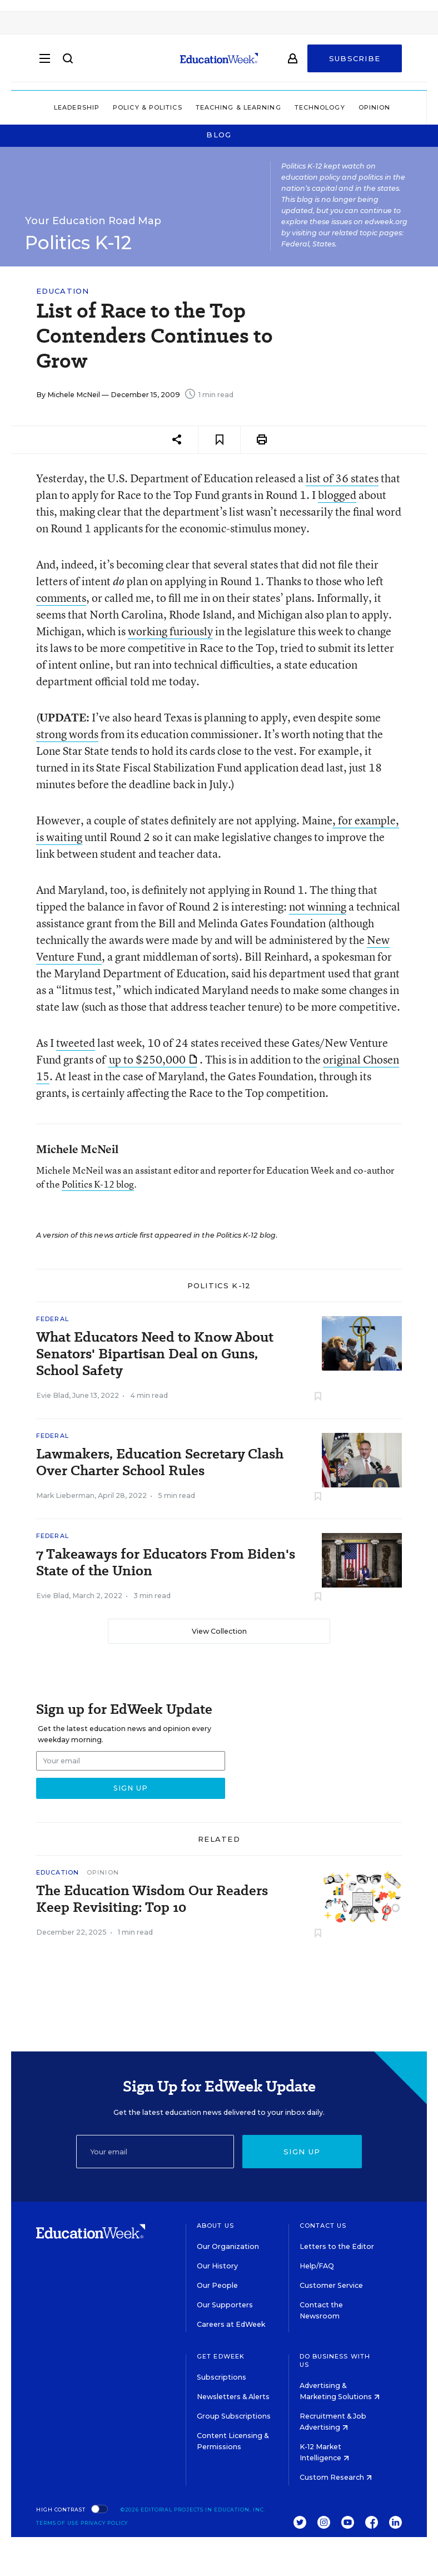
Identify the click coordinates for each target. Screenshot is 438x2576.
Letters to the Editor (337, 2246)
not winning (317, 906)
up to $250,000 (153, 1059)
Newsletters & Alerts (233, 2396)
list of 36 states (342, 478)
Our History (217, 2266)
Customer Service (331, 2285)
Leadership (76, 107)
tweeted (75, 1042)
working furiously (170, 631)
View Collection (219, 1631)
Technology (320, 107)
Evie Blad (52, 1395)
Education (62, 291)
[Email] (155, 2151)
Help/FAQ (317, 2266)
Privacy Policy (104, 2523)
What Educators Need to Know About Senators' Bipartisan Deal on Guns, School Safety (154, 1354)
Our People (217, 2285)
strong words (67, 733)
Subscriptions (221, 2377)
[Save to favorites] (219, 439)
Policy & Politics (147, 107)
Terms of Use (57, 2523)
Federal (52, 1319)
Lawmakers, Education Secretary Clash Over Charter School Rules (159, 1462)
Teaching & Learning (238, 107)
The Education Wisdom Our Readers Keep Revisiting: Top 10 (152, 1899)
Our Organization (228, 2246)
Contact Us (323, 2225)
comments (61, 597)
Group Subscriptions (234, 2416)
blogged (337, 494)
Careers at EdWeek (231, 2324)
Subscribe (355, 62)
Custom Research (336, 2477)
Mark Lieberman (65, 1495)
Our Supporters (225, 2305)
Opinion (375, 107)
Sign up (301, 2151)
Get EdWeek (221, 2356)
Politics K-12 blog (98, 1184)
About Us (215, 2225)
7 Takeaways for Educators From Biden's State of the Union (165, 1562)
